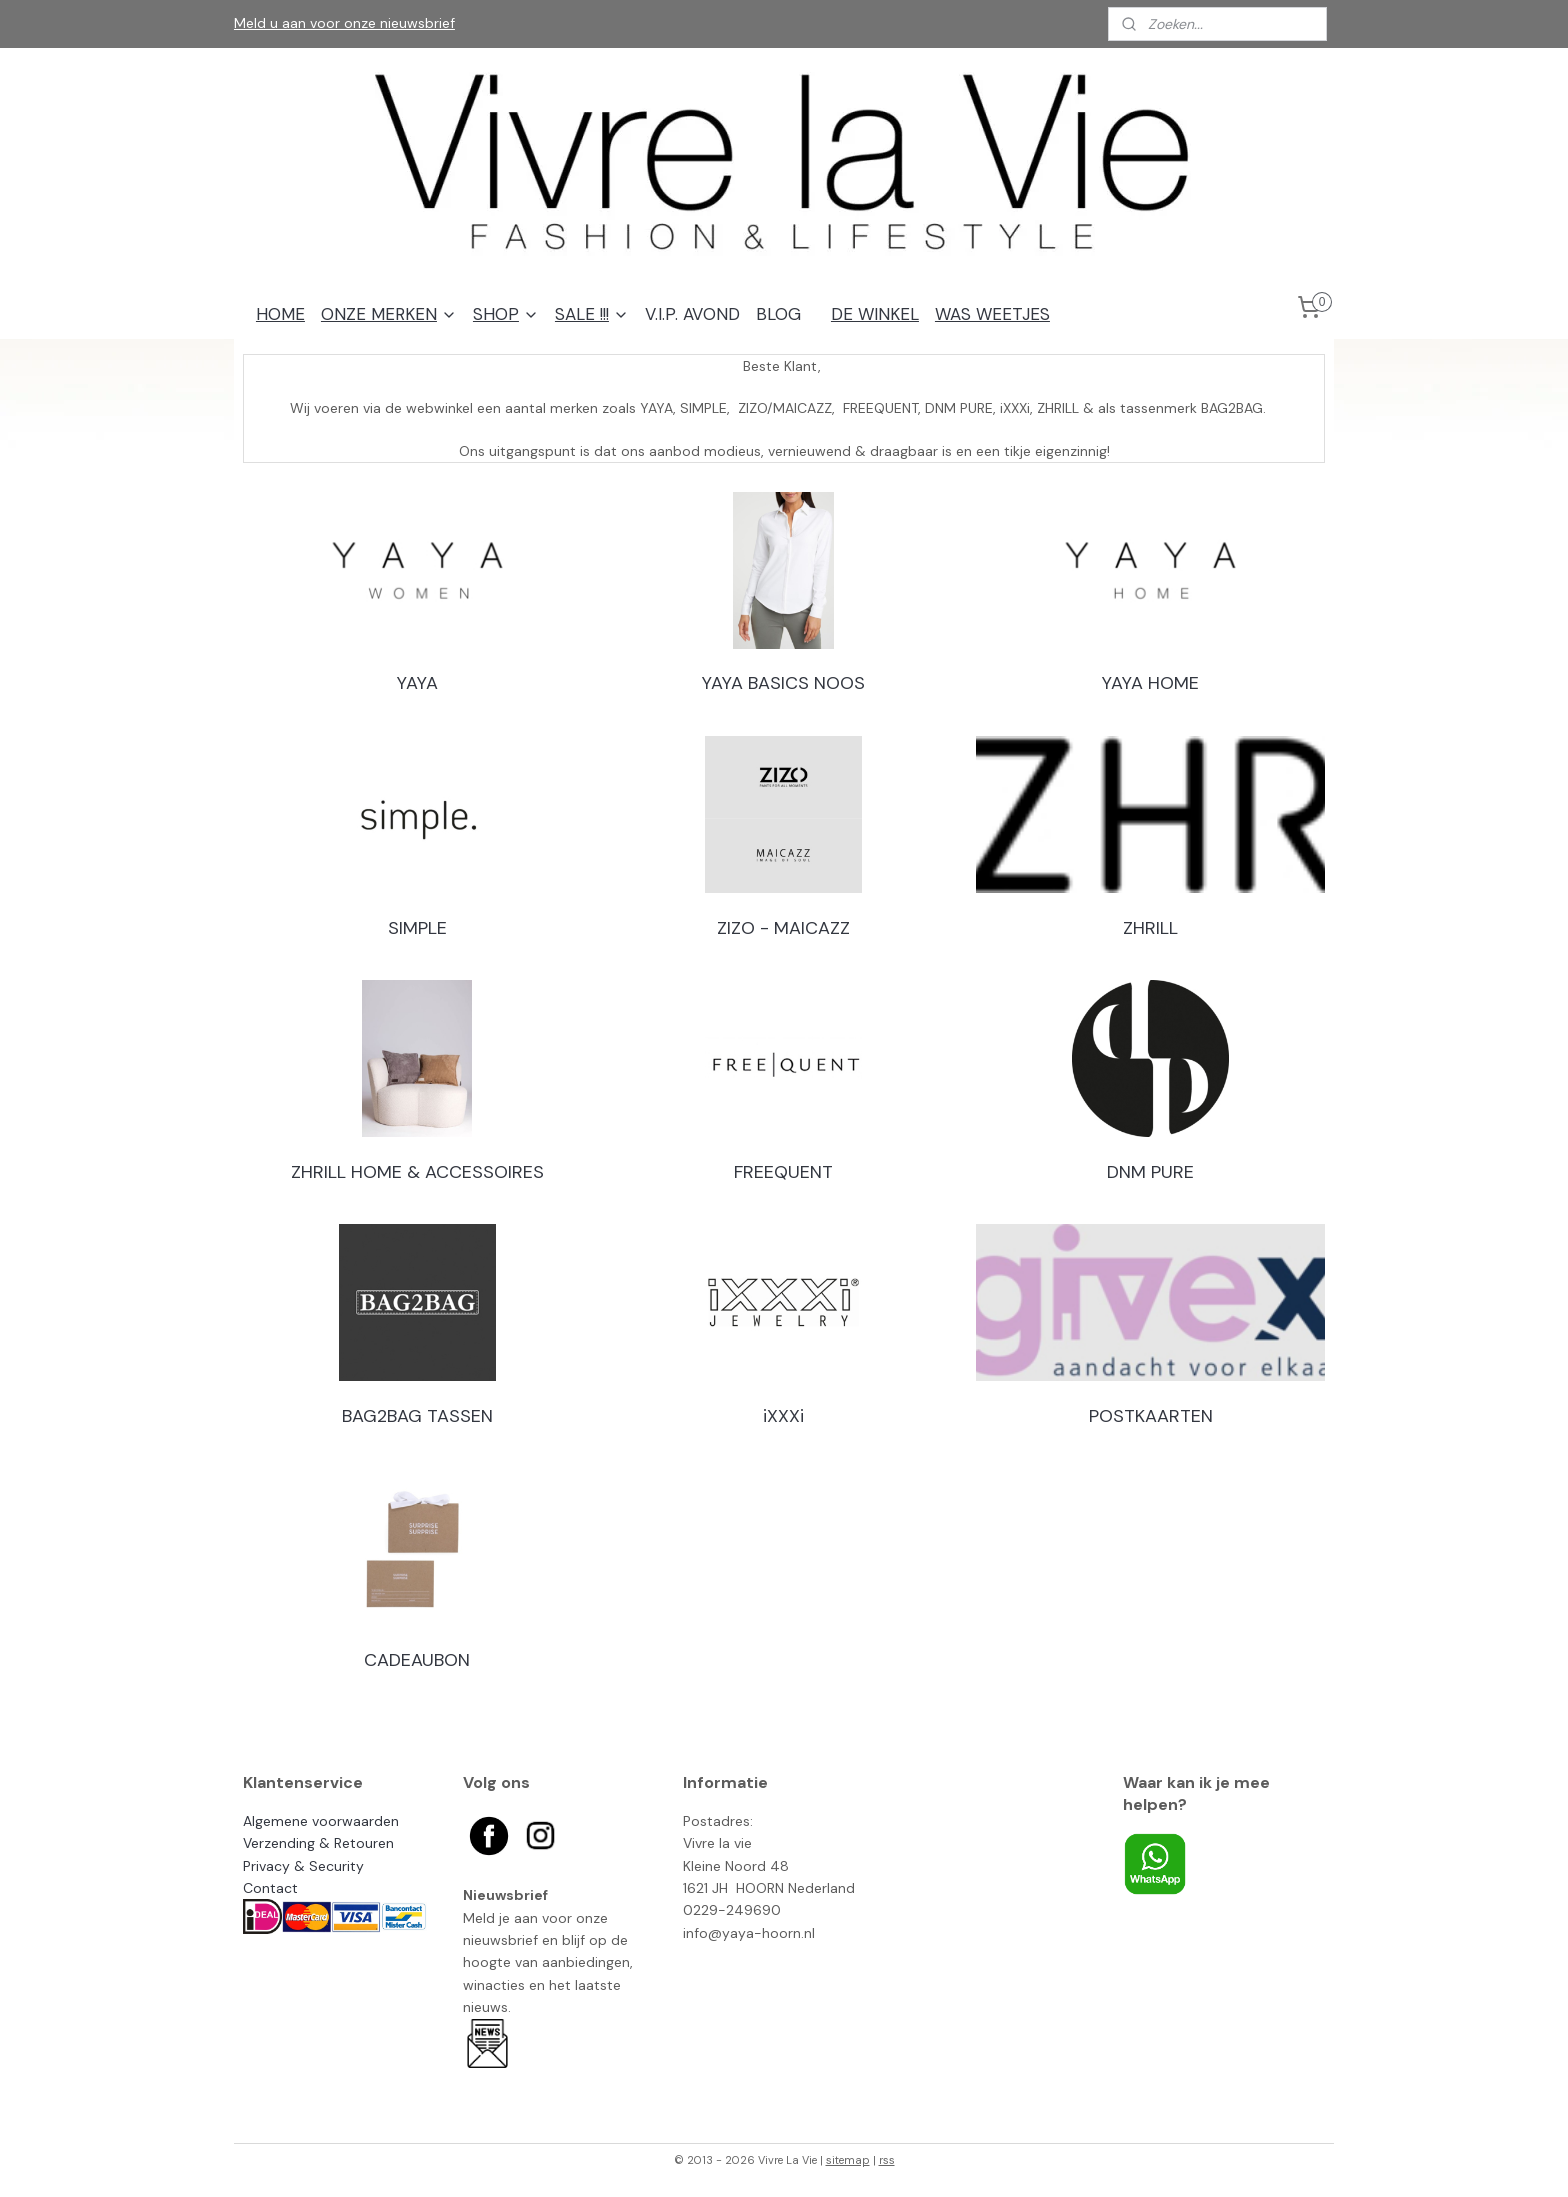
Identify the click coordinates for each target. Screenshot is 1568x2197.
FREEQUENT (783, 1172)
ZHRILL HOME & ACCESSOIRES (417, 1172)
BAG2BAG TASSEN (417, 1416)
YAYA (417, 683)
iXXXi (783, 1416)
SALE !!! (592, 314)
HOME (280, 314)
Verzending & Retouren (318, 1843)
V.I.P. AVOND (692, 314)
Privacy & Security (303, 1866)
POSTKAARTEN (1151, 1416)
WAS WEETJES (992, 314)
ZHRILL (1150, 928)
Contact (270, 1888)
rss (887, 2160)
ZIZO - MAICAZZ (783, 928)
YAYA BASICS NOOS (783, 683)
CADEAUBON (417, 1660)
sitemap (848, 2160)
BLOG (778, 314)
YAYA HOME (1150, 683)
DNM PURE (1150, 1172)
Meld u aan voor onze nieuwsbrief (344, 23)
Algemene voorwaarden (321, 1821)
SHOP (506, 314)
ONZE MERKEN (389, 314)
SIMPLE (417, 928)
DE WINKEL (875, 314)
